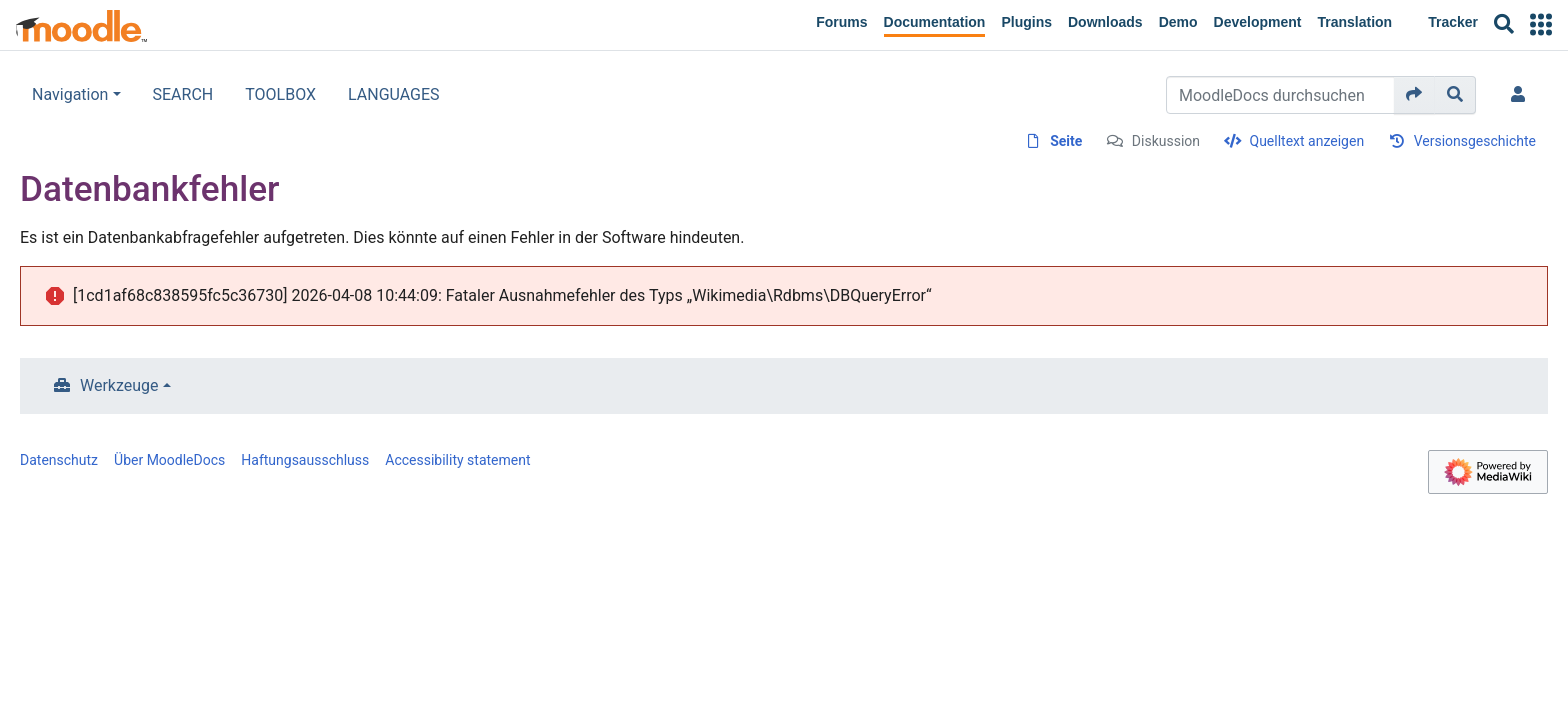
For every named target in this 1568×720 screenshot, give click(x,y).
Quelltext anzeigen (1307, 141)
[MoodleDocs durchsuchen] (1280, 95)
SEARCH (183, 94)
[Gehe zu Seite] (1414, 95)
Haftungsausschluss (305, 460)
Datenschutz (59, 460)
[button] (1541, 24)
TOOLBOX (280, 94)
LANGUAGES (394, 94)
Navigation (70, 94)
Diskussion (1166, 141)
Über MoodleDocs (169, 460)
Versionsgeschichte (1475, 141)
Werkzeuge (119, 385)
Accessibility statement (457, 460)
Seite (1066, 141)
